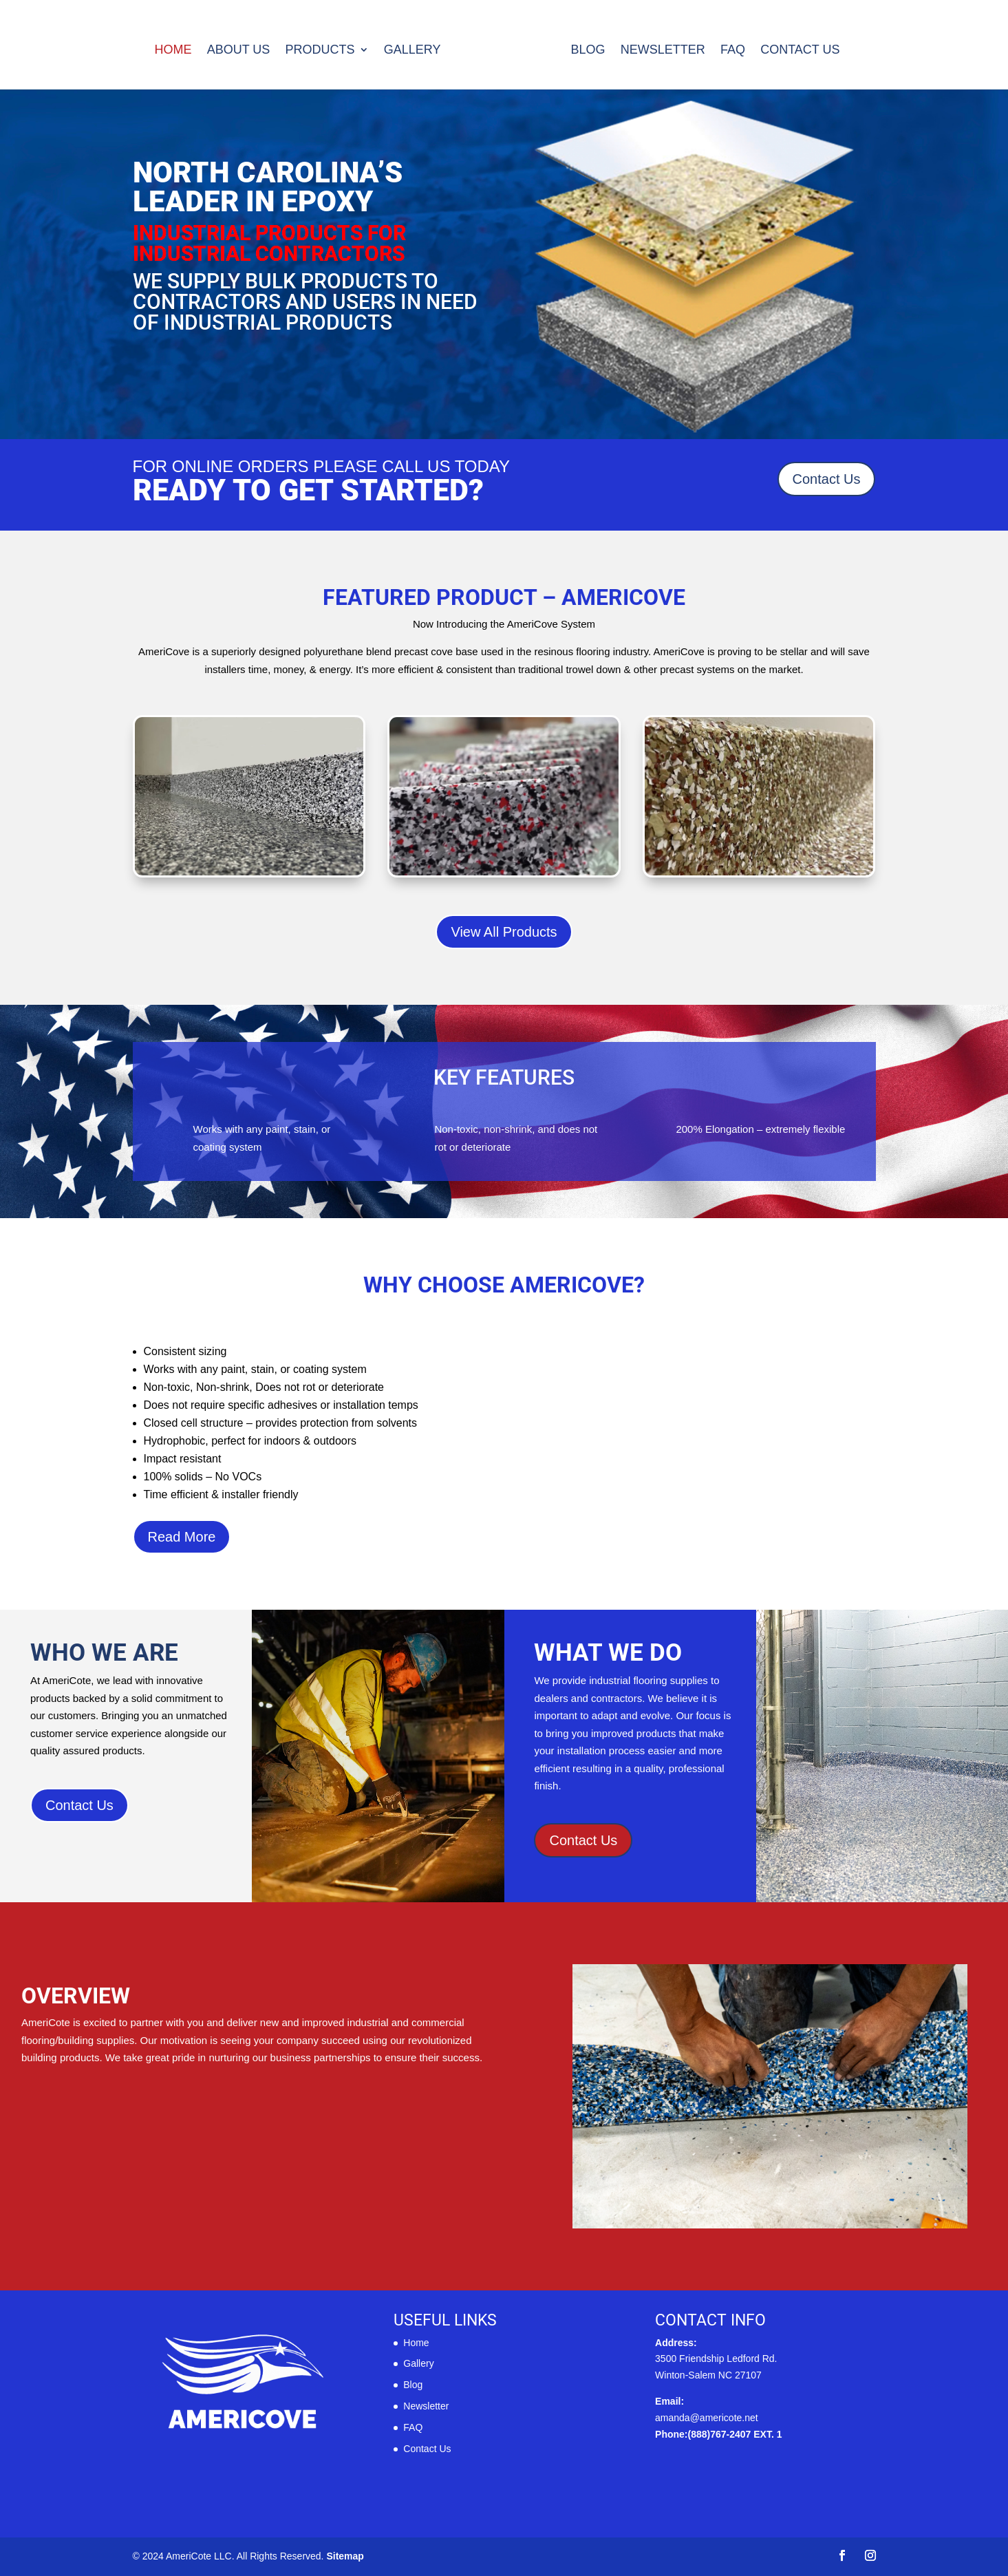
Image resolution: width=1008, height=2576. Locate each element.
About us (238, 50)
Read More (182, 1536)
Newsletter (663, 50)
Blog (588, 50)
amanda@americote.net (706, 2417)
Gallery (412, 50)
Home (172, 50)
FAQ (732, 50)
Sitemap (344, 2556)
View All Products (504, 931)
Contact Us (799, 50)
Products (320, 50)
